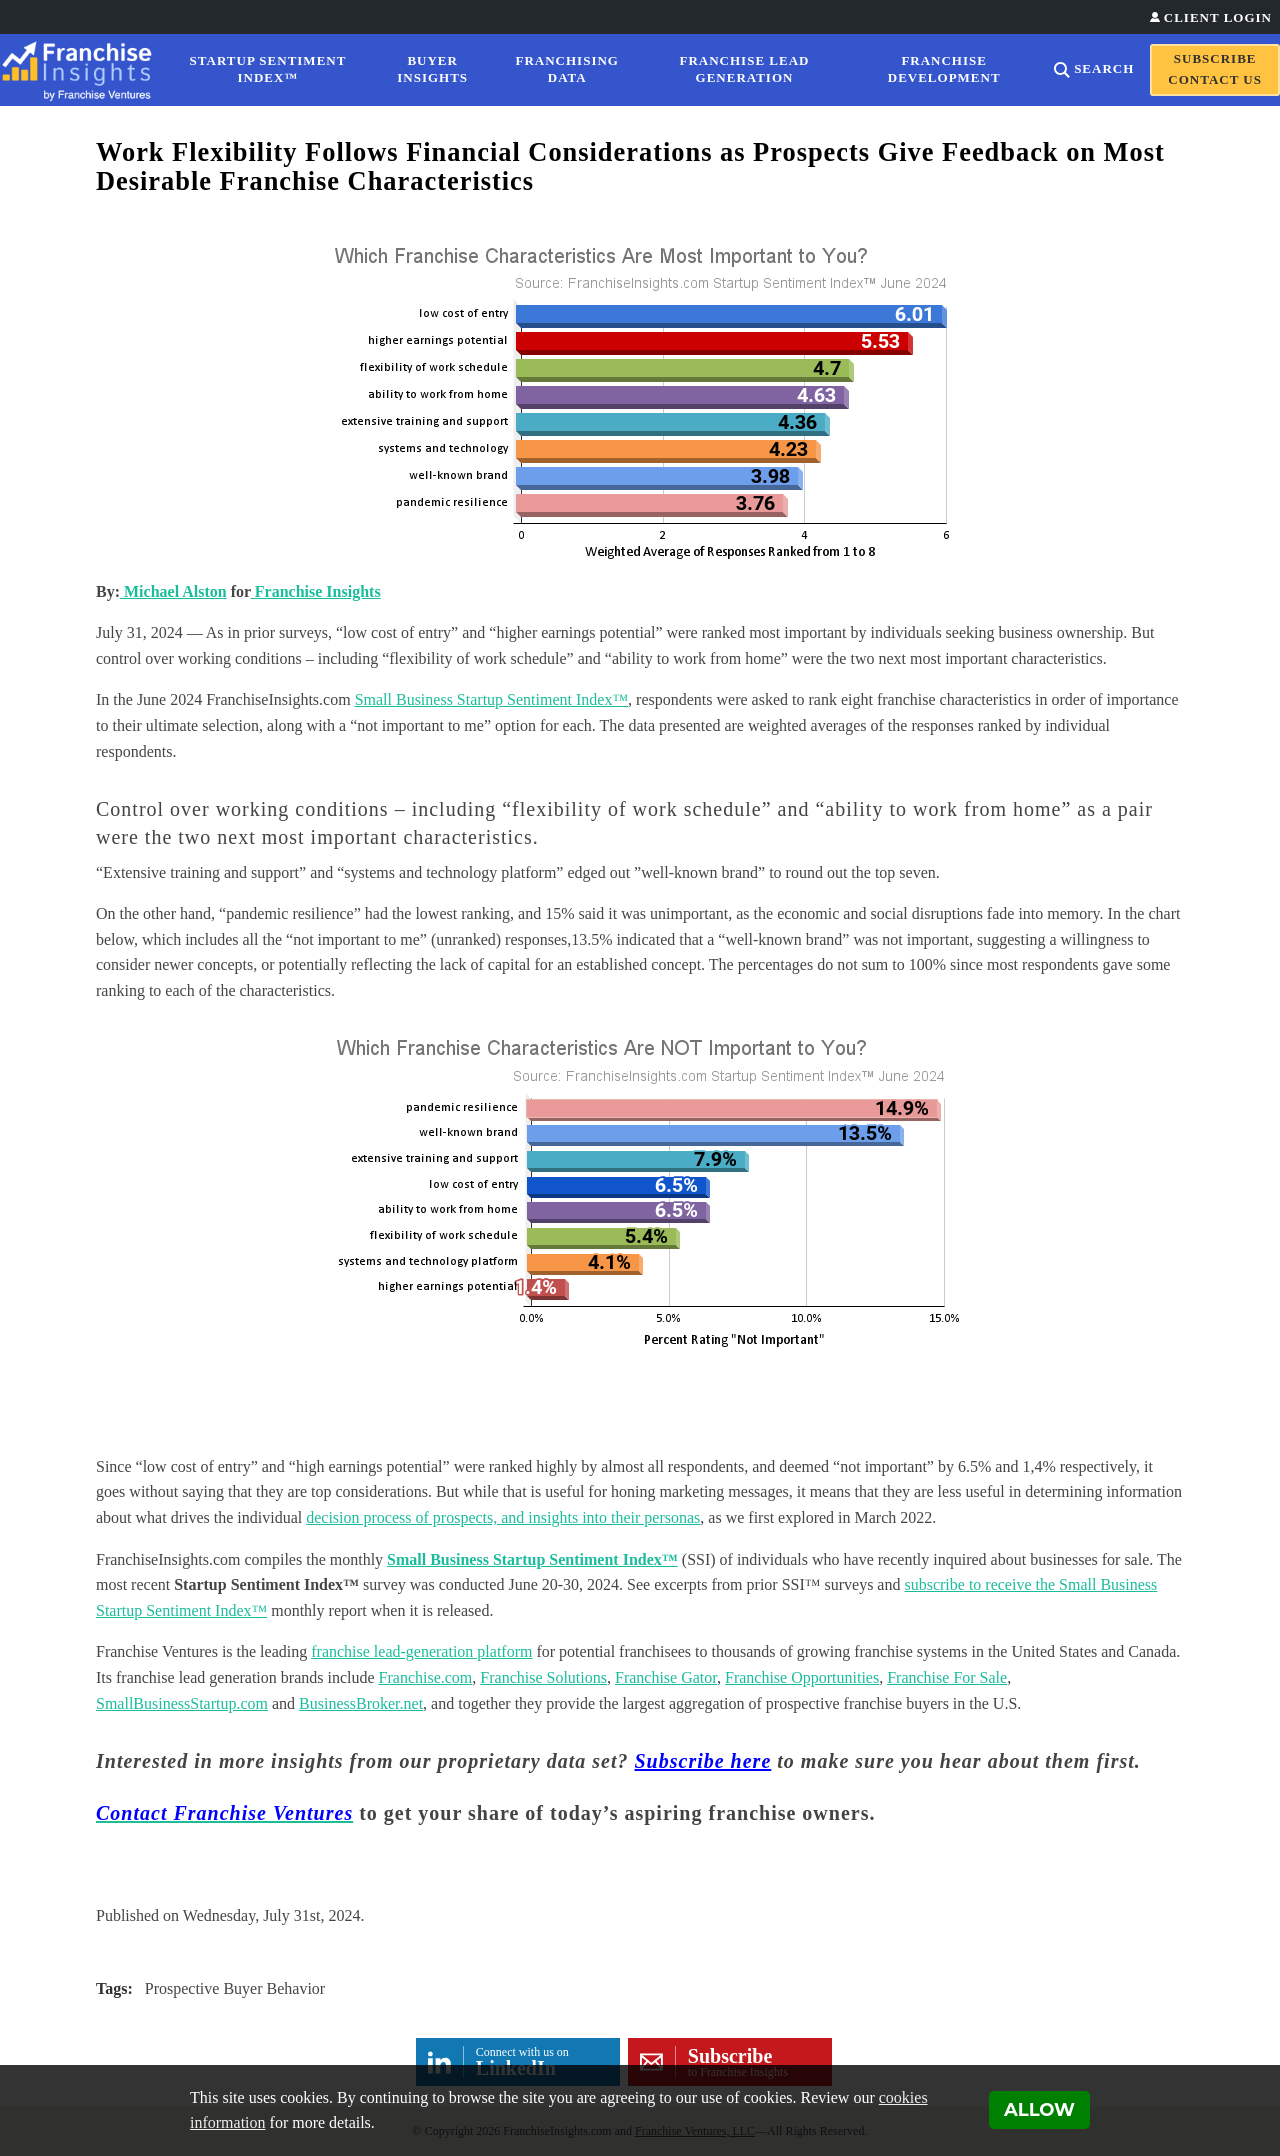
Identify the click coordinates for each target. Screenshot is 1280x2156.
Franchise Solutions (543, 1677)
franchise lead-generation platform (421, 1651)
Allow (1039, 2110)
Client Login (1218, 17)
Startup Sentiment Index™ (268, 69)
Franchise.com (426, 1677)
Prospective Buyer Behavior (235, 1988)
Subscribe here (703, 1761)
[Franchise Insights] (83, 70)
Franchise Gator (666, 1677)
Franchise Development (944, 69)
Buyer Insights (432, 69)
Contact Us (1215, 79)
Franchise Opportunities (802, 1677)
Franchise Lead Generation (745, 69)
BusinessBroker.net (361, 1703)
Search (1104, 68)
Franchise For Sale (947, 1677)
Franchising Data (567, 69)
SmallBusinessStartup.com (182, 1703)
